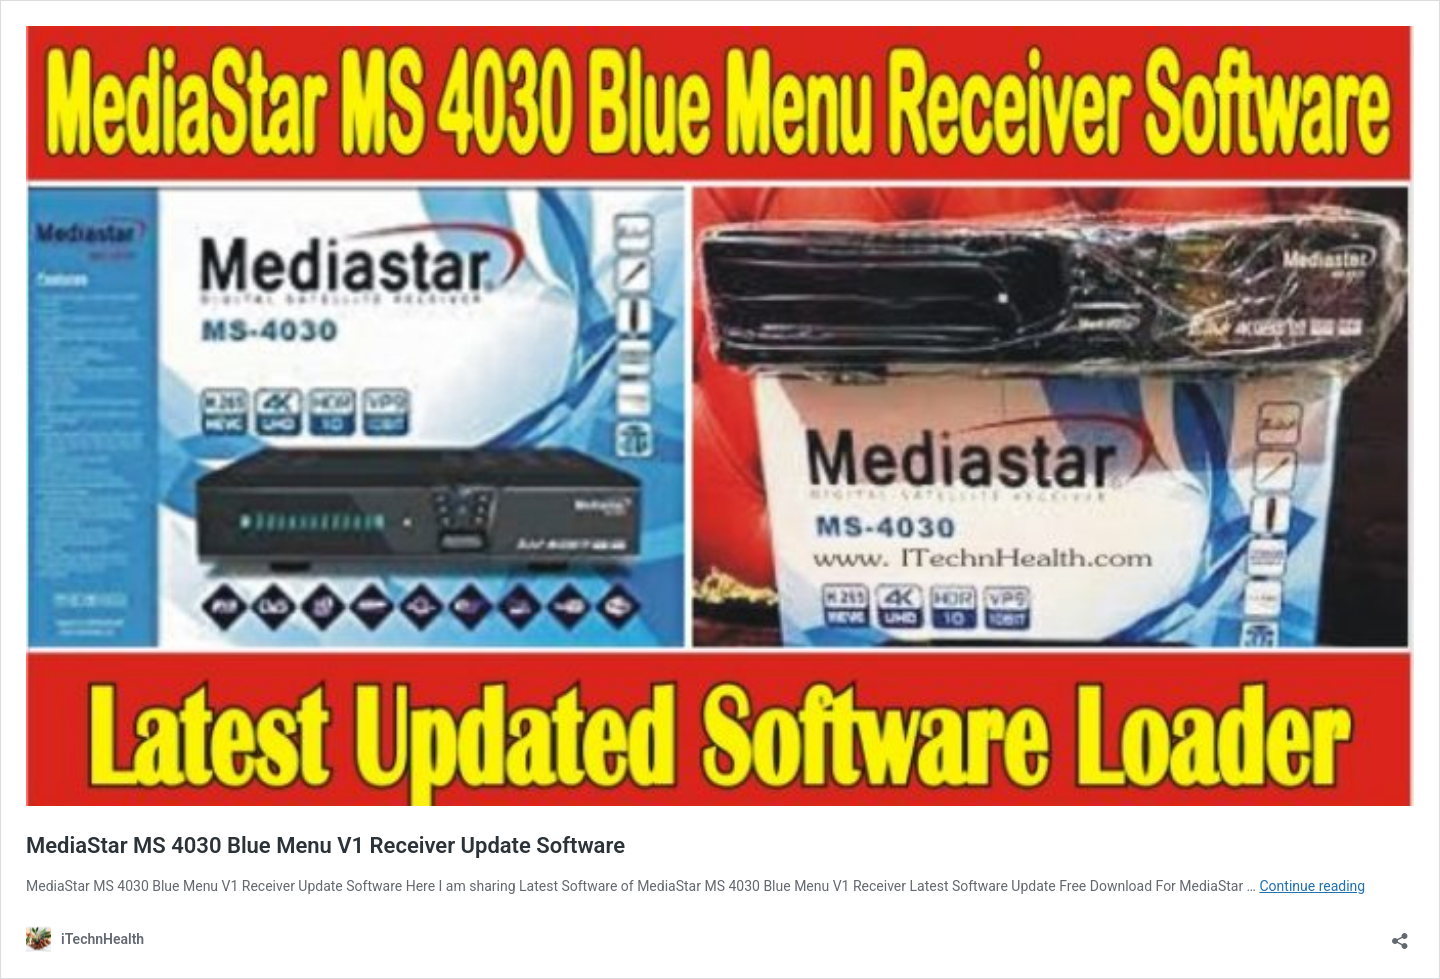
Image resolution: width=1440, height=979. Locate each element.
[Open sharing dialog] (1400, 934)
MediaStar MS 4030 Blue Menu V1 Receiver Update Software (325, 845)
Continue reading (1312, 886)
